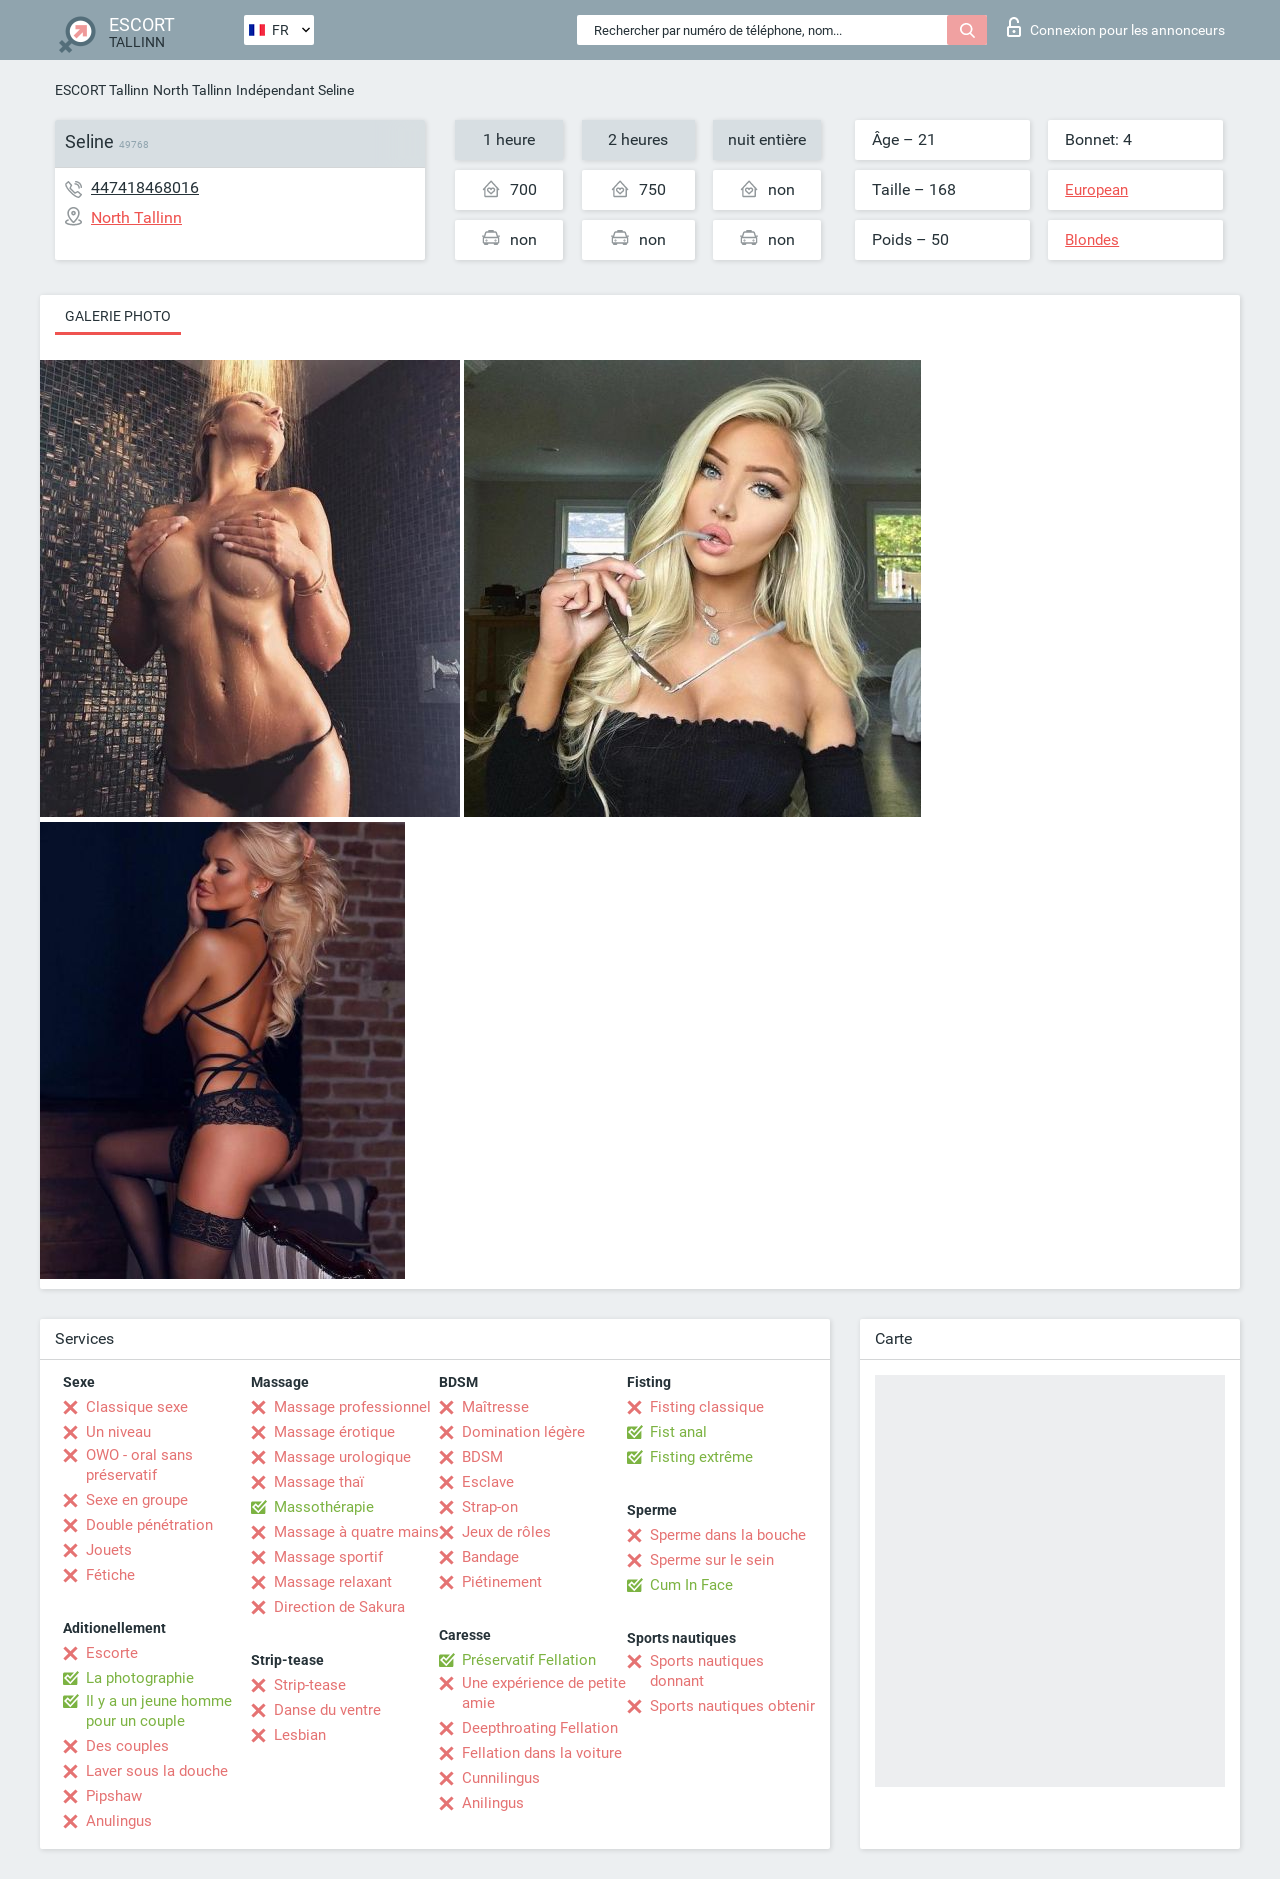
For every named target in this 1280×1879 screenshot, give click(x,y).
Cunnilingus (501, 1778)
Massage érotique (334, 1432)
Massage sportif (328, 1557)
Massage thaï (319, 1482)
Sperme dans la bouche (728, 1535)
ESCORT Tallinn (102, 90)
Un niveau (118, 1432)
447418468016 (145, 187)
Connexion (1116, 27)
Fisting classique (707, 1407)
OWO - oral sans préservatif (139, 1465)
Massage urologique (342, 1457)
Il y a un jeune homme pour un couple (159, 1711)
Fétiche (110, 1575)
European (1096, 190)
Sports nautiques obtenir (732, 1706)
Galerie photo (118, 316)
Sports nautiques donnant (707, 1671)
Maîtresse (495, 1407)
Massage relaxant (333, 1582)
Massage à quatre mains (356, 1532)
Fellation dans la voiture (542, 1753)
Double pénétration (149, 1525)
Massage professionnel (352, 1407)
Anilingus (493, 1803)
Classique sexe (137, 1407)
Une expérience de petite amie (544, 1693)
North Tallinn (192, 90)
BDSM (482, 1457)
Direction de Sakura (339, 1607)
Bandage (490, 1557)
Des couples (127, 1746)
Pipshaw (114, 1796)
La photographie (140, 1678)
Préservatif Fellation (529, 1660)
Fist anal (678, 1432)
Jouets (109, 1550)
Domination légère (523, 1432)
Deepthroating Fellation (540, 1728)
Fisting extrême (701, 1457)
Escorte (112, 1653)
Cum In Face (691, 1585)
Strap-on (490, 1507)
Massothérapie (324, 1507)
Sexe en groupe (137, 1500)
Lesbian (300, 1735)
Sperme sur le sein (712, 1560)
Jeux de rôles (506, 1532)
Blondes (1092, 240)
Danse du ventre (327, 1710)
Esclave (488, 1482)
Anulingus (119, 1821)
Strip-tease (310, 1685)
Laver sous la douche (157, 1771)
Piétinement (502, 1582)
